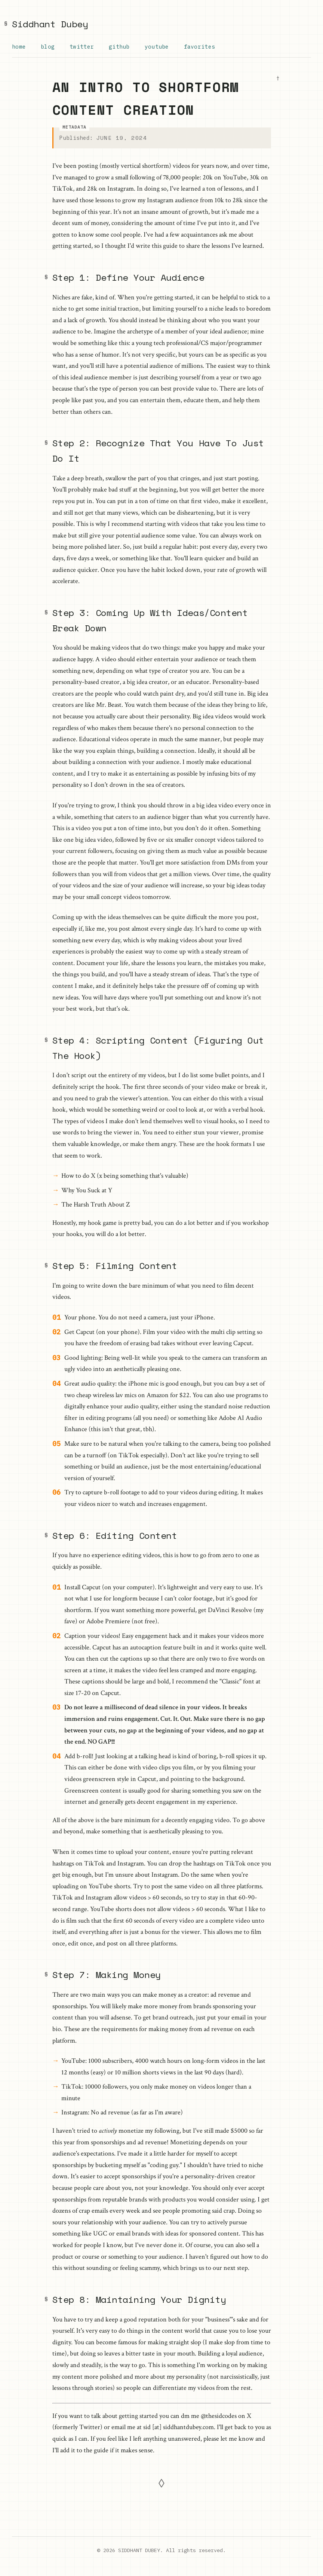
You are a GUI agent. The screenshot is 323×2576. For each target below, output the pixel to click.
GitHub (120, 46)
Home (19, 46)
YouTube (158, 46)
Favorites (201, 46)
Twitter (82, 46)
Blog (48, 46)
